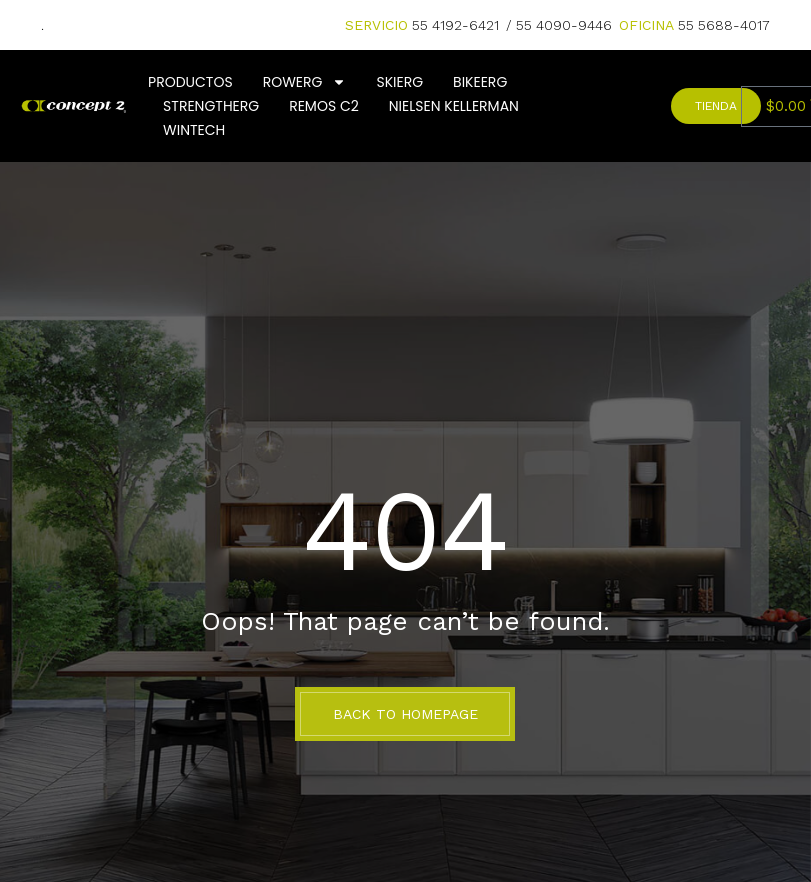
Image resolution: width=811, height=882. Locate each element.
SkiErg (399, 82)
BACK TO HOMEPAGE (405, 714)
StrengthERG (211, 106)
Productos (190, 82)
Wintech (194, 130)
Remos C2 (324, 106)
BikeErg (480, 82)
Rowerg (305, 82)
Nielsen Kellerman (454, 106)
